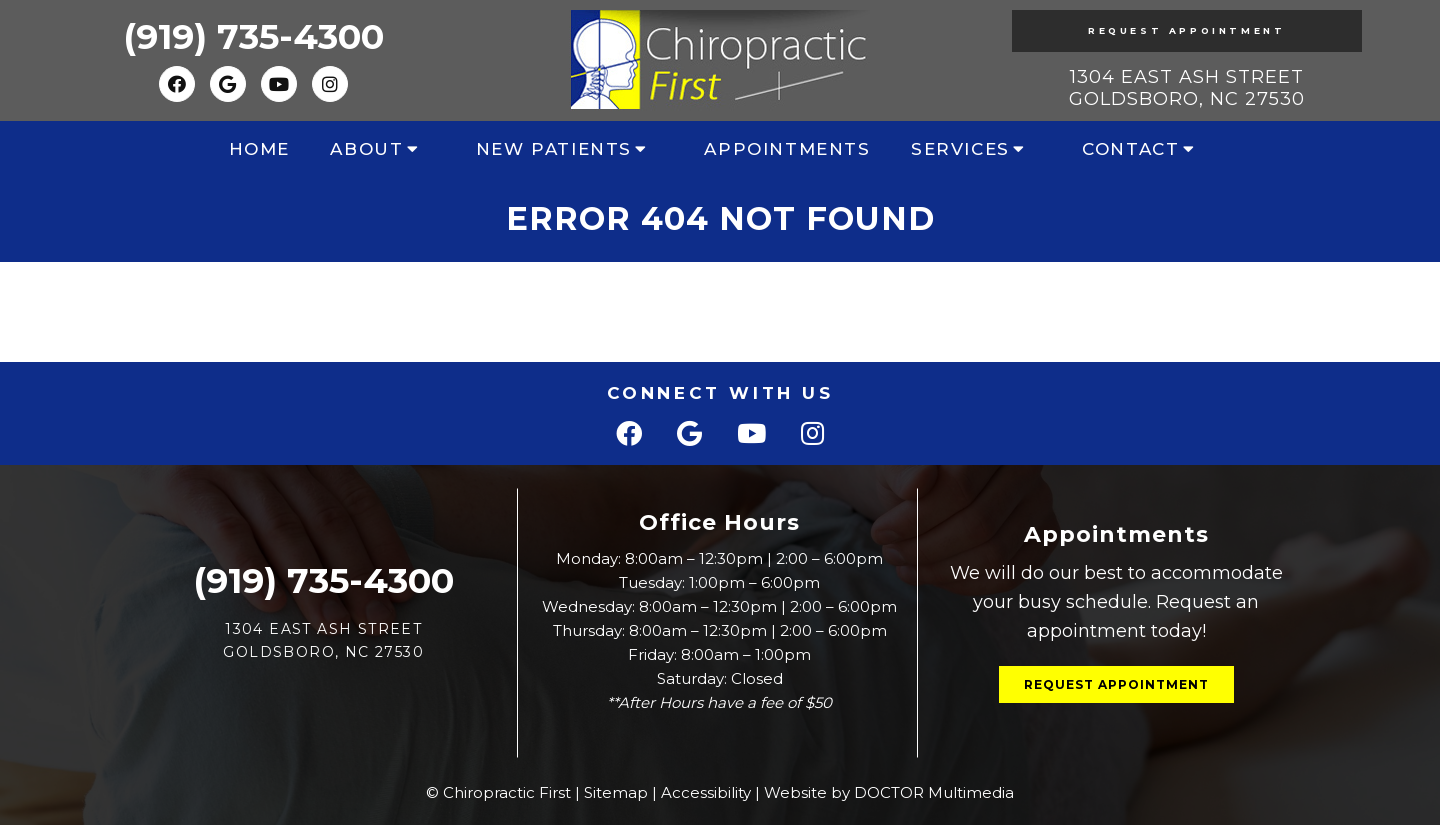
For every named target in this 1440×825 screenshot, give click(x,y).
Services (960, 149)
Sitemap (616, 792)
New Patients (554, 149)
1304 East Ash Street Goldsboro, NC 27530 (1187, 88)
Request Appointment (1186, 30)
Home (259, 149)
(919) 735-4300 (253, 36)
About (366, 149)
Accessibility (706, 792)
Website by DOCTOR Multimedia (889, 792)
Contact (1130, 149)
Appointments (787, 149)
